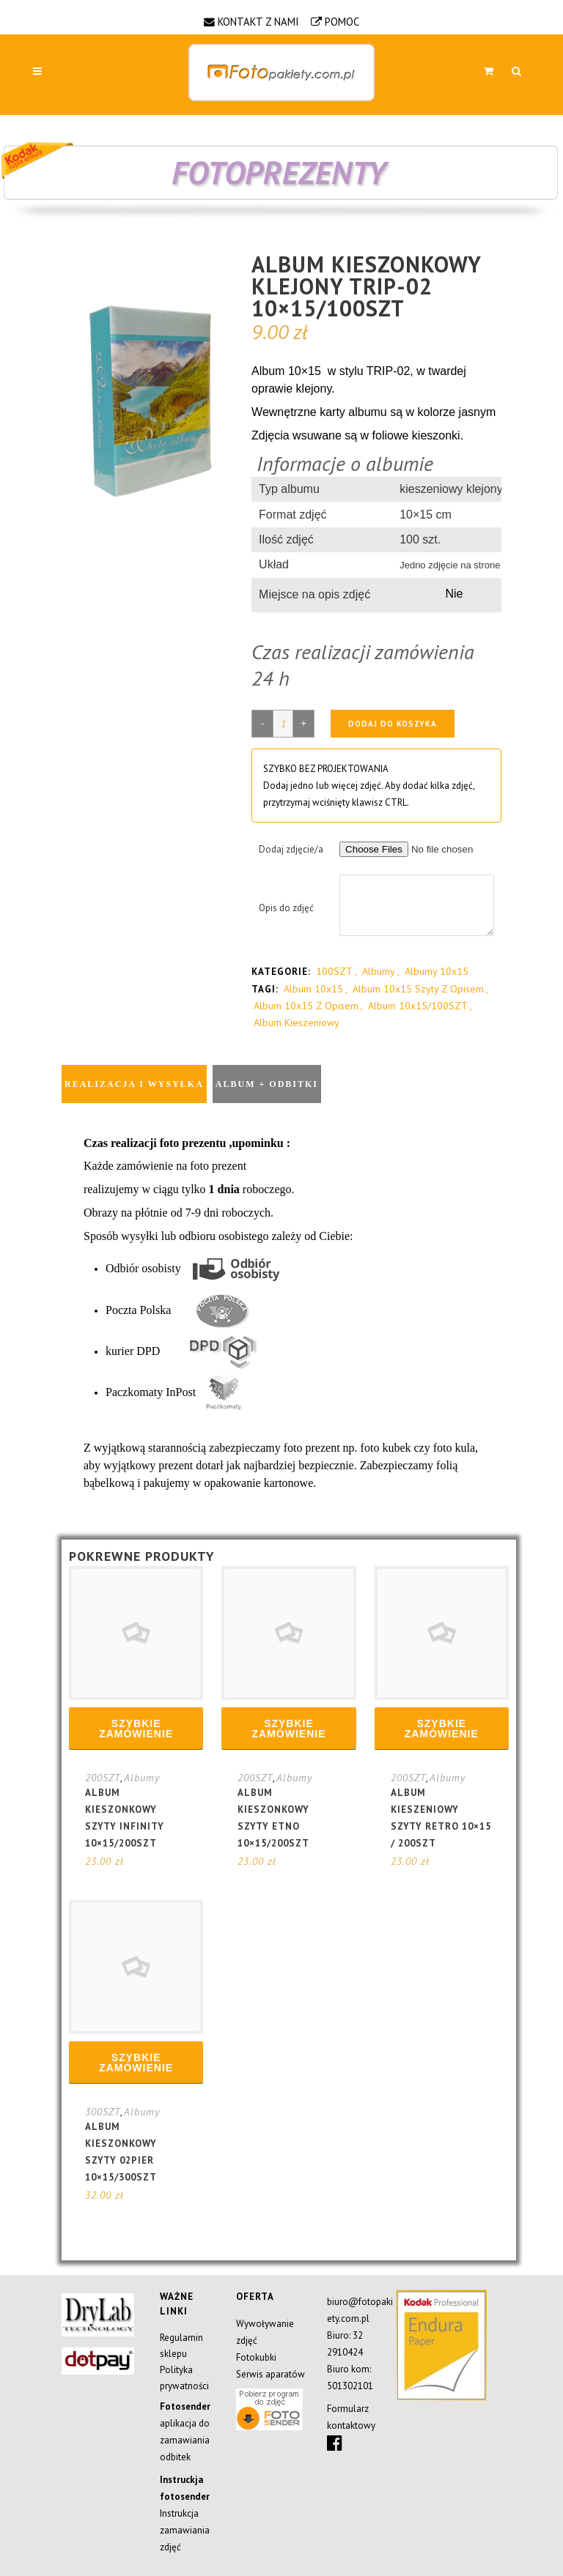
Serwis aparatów (270, 2374)
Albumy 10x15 (436, 971)
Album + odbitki (267, 1084)
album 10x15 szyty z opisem (418, 988)
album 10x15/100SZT (418, 1005)
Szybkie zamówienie (136, 1729)
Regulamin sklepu (181, 2345)
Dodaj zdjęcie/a (291, 849)
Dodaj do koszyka (392, 724)
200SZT (102, 1777)
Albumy (378, 971)
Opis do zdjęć (286, 908)
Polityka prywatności (184, 2378)
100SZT (334, 971)
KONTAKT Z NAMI (258, 22)
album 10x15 (313, 988)
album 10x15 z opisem (306, 1005)
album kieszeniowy (296, 1022)
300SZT (102, 2111)
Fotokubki (256, 2357)
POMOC (342, 22)
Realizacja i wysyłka (134, 1084)
